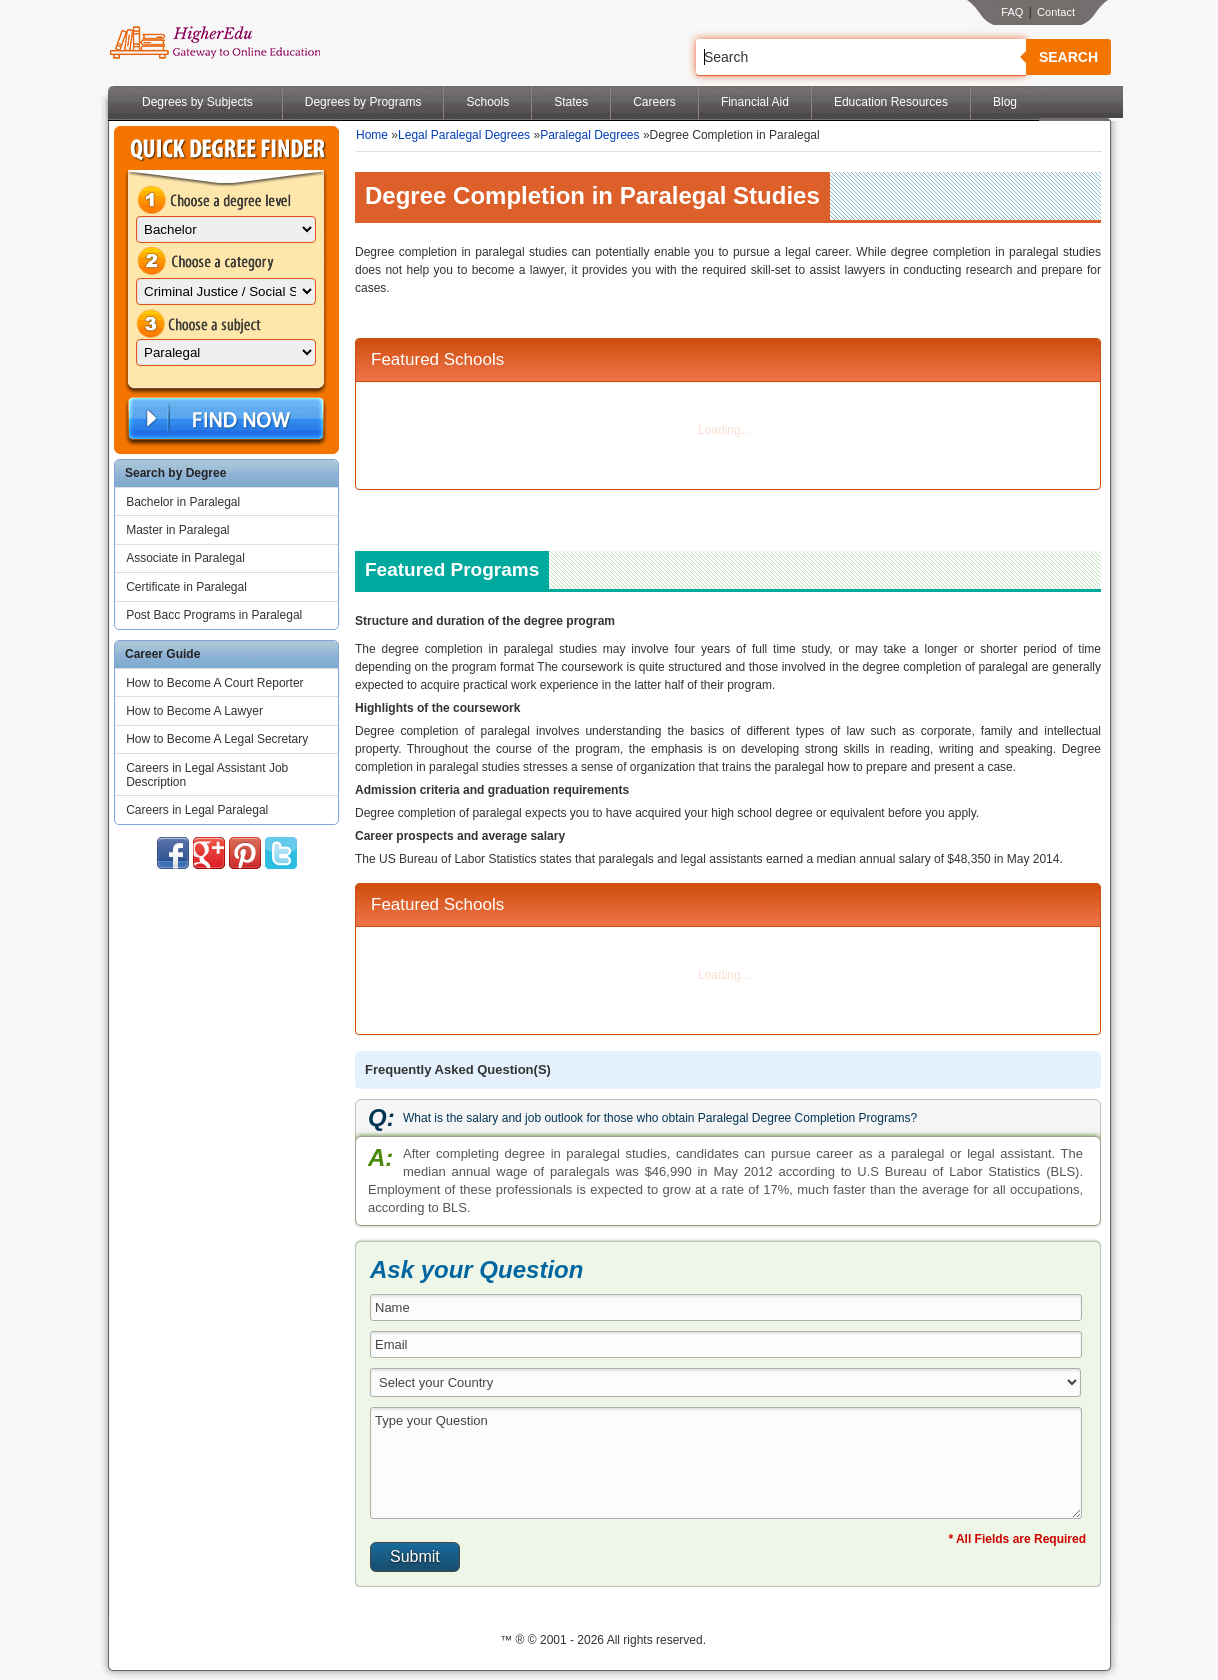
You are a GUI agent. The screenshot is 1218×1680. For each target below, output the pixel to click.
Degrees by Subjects (197, 102)
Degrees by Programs (363, 102)
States (571, 102)
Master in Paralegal (177, 530)
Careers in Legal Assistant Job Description (207, 775)
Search (1068, 57)
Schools (487, 102)
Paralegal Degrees (589, 135)
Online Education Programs (214, 43)
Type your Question (726, 1463)
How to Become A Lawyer (194, 711)
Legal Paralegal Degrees (464, 135)
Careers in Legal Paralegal (197, 810)
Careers (654, 102)
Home (372, 135)
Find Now (224, 419)
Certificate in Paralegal (186, 587)
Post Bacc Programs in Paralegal (214, 615)
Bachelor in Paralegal (183, 502)
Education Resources (891, 102)
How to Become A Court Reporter (214, 683)
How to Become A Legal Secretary (217, 739)
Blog (1005, 102)
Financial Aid (755, 102)
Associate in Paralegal (185, 558)
